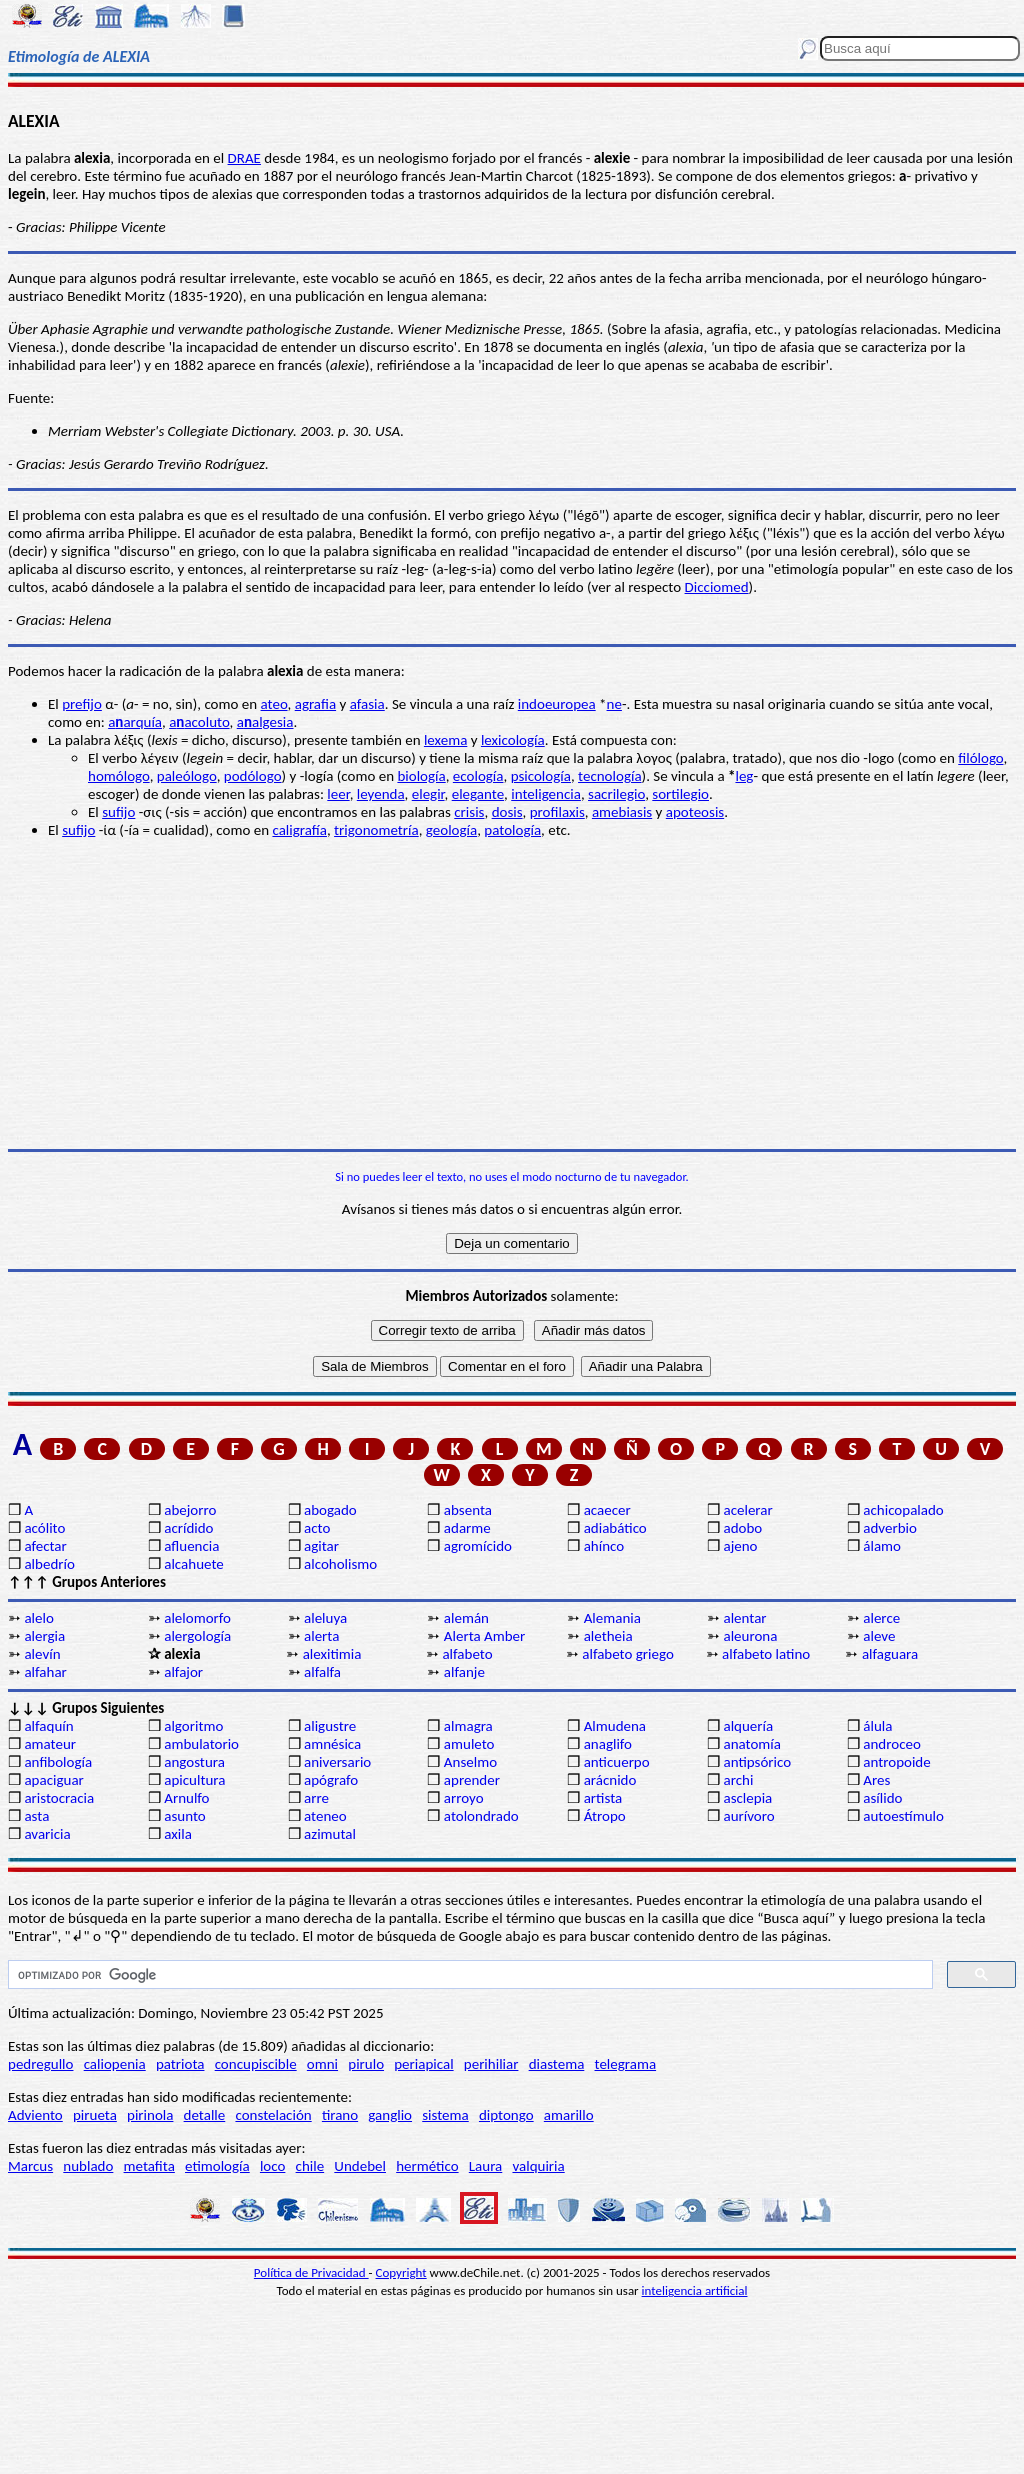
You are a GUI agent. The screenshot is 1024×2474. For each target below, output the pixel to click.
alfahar (45, 1672)
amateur (50, 1744)
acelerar (747, 1510)
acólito (44, 1528)
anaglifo (608, 1744)
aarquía (135, 722)
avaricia (47, 1834)
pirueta (95, 2115)
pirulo (366, 2064)
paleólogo (187, 776)
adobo (742, 1528)
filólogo (980, 758)
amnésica (332, 1744)
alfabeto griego (628, 1654)
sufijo (118, 812)
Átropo (605, 1816)
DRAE (244, 158)
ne (614, 704)
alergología (197, 1636)
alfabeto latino (766, 1654)
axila (178, 1834)
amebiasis (622, 812)
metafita (149, 2166)
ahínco (604, 1546)
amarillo (569, 2115)
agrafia (315, 704)
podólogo (253, 776)
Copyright (401, 2272)
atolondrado (481, 1816)
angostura (194, 1762)
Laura (485, 2166)
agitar (321, 1546)
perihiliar (491, 2064)
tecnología (610, 776)
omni (322, 2064)
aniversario (337, 1762)
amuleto (469, 1744)
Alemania (612, 1618)
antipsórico (757, 1762)
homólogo (119, 776)
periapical (423, 2064)
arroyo (464, 1798)
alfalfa (322, 1672)
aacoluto (199, 722)
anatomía (752, 1744)
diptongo (506, 2115)
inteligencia (546, 794)
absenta (468, 1510)
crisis (469, 812)
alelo (38, 1618)
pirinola (150, 2115)
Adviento (35, 2115)
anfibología (58, 1762)
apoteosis (695, 812)
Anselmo (470, 1762)
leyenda (381, 794)
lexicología (513, 740)
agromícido (478, 1546)
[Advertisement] (512, 994)
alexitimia (332, 1654)
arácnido (610, 1780)
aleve (879, 1636)
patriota (180, 2064)
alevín (42, 1654)
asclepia (747, 1798)
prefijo (82, 704)
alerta (321, 1636)
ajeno (740, 1546)
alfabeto (467, 1654)
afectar (45, 1546)
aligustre (330, 1726)
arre (316, 1798)
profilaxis (557, 812)
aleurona (750, 1636)
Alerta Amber (484, 1636)
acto (317, 1528)
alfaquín (48, 1726)
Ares (876, 1780)
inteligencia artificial (695, 2290)
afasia (367, 704)
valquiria (538, 2166)
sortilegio (680, 794)
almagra (468, 1726)
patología (512, 830)
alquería (748, 1726)
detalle (205, 2115)
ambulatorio (201, 1744)
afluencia (191, 1546)
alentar (744, 1618)
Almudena (615, 1726)
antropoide (896, 1762)
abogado (330, 1510)
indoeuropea (557, 704)
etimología (217, 2166)
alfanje (464, 1672)
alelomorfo (197, 1618)
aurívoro (748, 1816)
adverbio (890, 1528)
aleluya (325, 1618)
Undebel (360, 2166)
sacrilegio (616, 794)
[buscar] (468, 1975)
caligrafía (299, 830)
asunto (184, 1816)
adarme (467, 1528)
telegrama (626, 2064)
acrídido (188, 1528)
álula (877, 1726)
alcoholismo (340, 1564)
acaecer (607, 1510)
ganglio (390, 2115)
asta (36, 1816)
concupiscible (256, 2064)
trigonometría (376, 830)
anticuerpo (617, 1762)
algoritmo (193, 1726)
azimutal (330, 1834)
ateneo (325, 1816)
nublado (88, 2166)
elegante (478, 794)
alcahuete (194, 1564)
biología (421, 776)
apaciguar (53, 1780)
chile (310, 2166)
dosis (507, 812)
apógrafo (331, 1780)
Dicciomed (717, 587)
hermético (427, 2166)
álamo (882, 1546)
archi (738, 1780)
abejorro (190, 1510)
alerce (881, 1618)
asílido (882, 1798)
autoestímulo (903, 1816)
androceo (892, 1744)
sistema (445, 2115)
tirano (340, 2115)
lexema (445, 740)
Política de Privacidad (311, 2272)
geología (451, 830)
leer (338, 794)
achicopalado (903, 1510)
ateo (274, 704)
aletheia (608, 1636)
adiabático (615, 1528)
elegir (428, 794)
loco (272, 2166)
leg (744, 776)
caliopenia (115, 2064)
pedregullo (40, 2064)
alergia (44, 1636)
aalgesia (265, 722)
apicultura (194, 1780)
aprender (472, 1780)
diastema (557, 2064)
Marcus (30, 2166)
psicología (541, 776)
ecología (478, 776)
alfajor (183, 1672)
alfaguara (890, 1654)
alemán (466, 1618)
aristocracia (59, 1798)
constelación (273, 2115)
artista (603, 1798)
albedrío (49, 1564)
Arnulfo (186, 1798)
